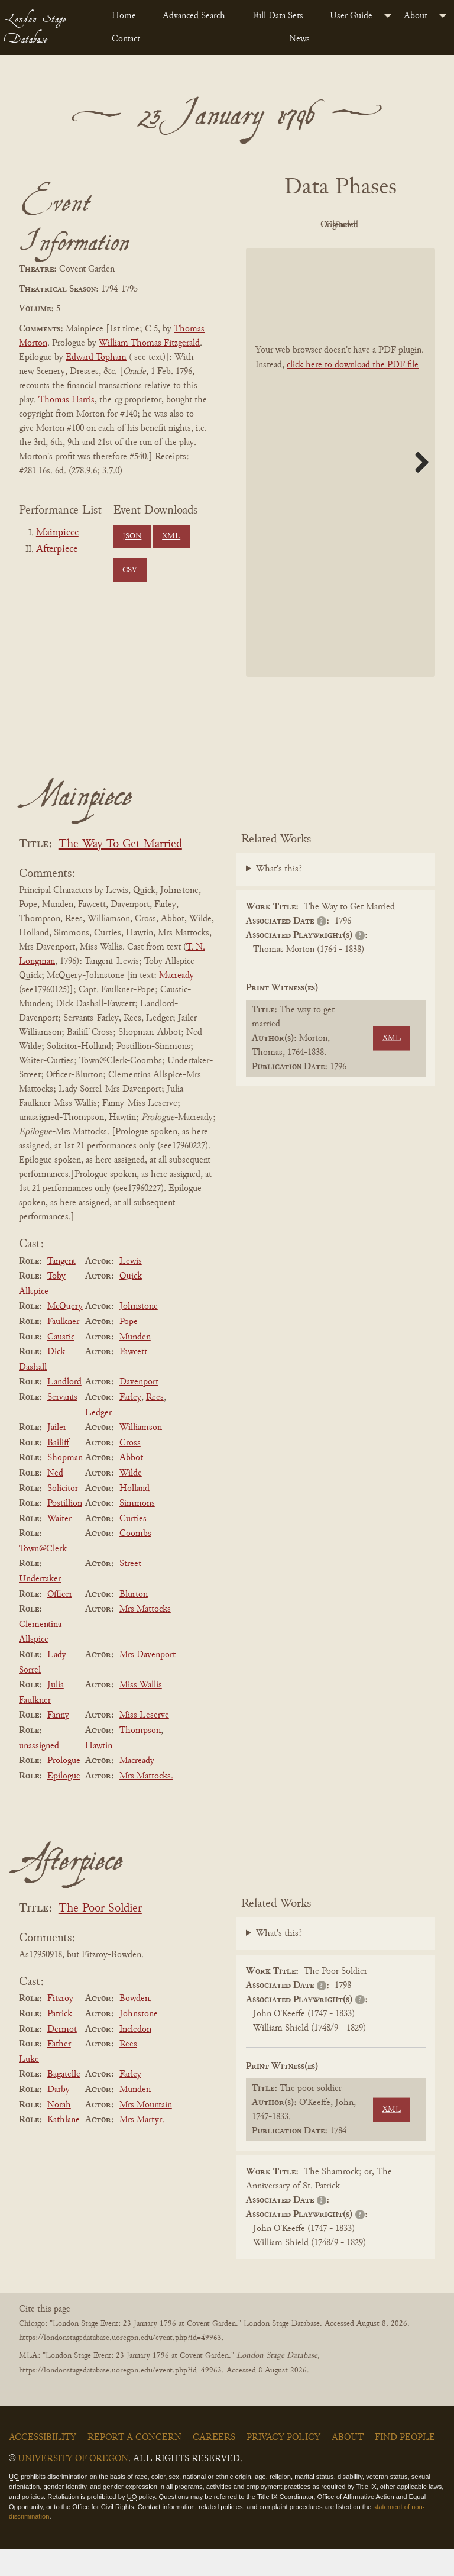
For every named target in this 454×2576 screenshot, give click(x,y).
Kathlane (63, 2146)
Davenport (138, 1409)
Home (124, 16)
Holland (134, 1515)
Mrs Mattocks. (146, 1802)
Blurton (133, 1621)
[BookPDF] (340, 489)
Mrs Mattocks (145, 1636)
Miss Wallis (140, 1711)
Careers (214, 2464)
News (299, 39)
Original (370, 225)
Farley (130, 1424)
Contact (126, 39)
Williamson (140, 1454)
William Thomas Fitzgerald (149, 343)
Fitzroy (60, 2026)
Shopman (65, 1485)
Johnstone (138, 1333)
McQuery (65, 1333)
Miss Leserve (144, 1742)
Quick (130, 1303)
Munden (135, 1363)
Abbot (131, 1485)
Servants (62, 1424)
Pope (128, 1348)
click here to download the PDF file (353, 391)
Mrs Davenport (147, 1681)
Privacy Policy (283, 2464)
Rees (155, 1424)
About (415, 16)
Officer (59, 1621)
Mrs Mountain (145, 2131)
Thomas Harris (66, 400)
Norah (59, 2131)
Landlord (64, 1409)
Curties (133, 1545)
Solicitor (62, 1515)
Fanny (58, 1742)
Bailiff (58, 1469)
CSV (129, 570)
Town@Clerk (43, 1575)
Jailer (56, 1454)
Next (417, 489)
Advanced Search (194, 16)
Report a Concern (134, 2464)
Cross (130, 1469)
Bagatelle (63, 2101)
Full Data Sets (277, 16)
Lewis (130, 1288)
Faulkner (63, 1348)
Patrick (59, 2040)
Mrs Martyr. (141, 2146)
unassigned (39, 1772)
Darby (58, 2116)
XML (171, 536)
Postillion (64, 1530)
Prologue (63, 1787)
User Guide (351, 16)
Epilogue (63, 1802)
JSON (131, 536)
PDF (305, 225)
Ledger (98, 1439)
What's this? (279, 896)
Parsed (370, 252)
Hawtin (98, 1772)
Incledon (135, 2056)
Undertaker (40, 1605)
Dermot (62, 2056)
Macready (176, 1002)
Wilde (130, 1500)
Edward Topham (96, 357)
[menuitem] (127, 16)
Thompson (140, 1757)
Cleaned (305, 252)
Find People (405, 2464)
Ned (55, 1500)
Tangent (61, 1288)
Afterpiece (56, 549)
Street (130, 1591)
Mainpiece (57, 533)
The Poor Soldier (100, 1935)
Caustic (60, 1363)
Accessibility (42, 2464)
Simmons (137, 1530)
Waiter (59, 1545)
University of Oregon (73, 2485)
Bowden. (135, 2026)
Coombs (135, 1560)
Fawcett (133, 1378)
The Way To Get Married (120, 871)
